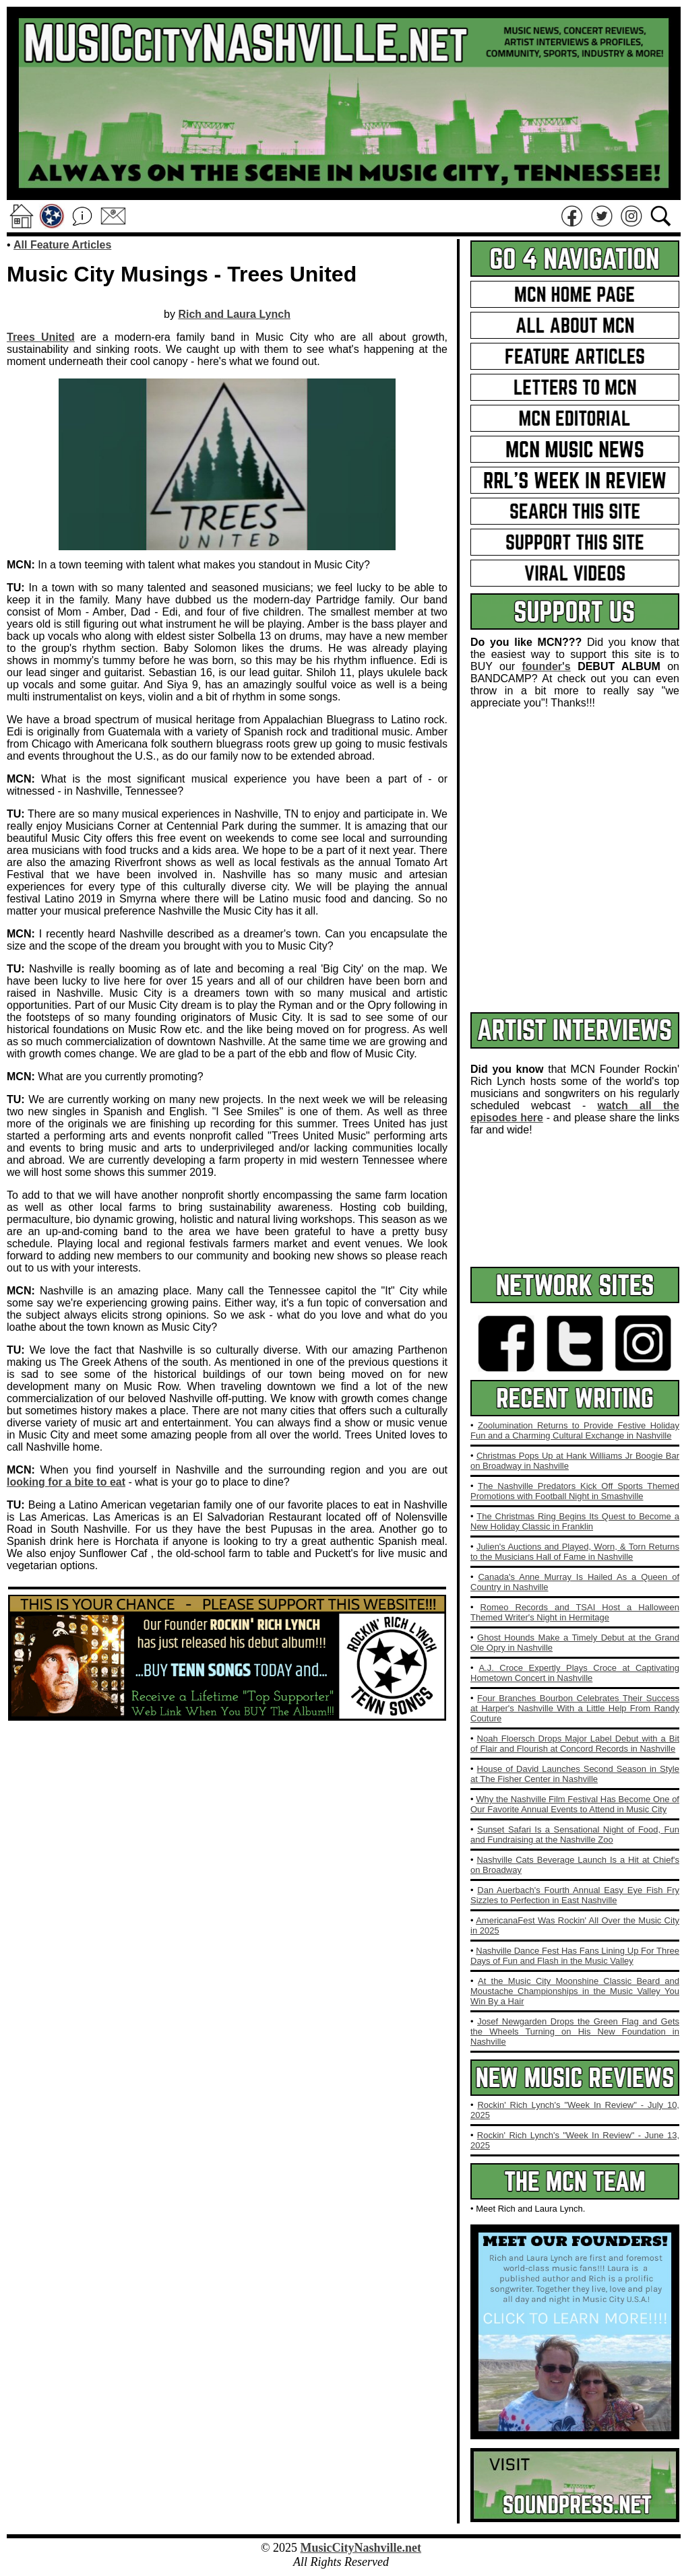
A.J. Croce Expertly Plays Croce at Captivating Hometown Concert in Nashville (574, 1673)
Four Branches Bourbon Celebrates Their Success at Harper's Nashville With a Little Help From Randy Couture (574, 1708)
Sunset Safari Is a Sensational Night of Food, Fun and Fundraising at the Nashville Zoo (574, 1834)
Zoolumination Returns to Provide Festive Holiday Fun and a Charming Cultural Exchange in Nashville (574, 1430)
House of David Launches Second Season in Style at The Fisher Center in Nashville (574, 1774)
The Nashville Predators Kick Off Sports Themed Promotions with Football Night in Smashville (574, 1491)
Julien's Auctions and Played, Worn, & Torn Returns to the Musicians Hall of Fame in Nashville (574, 1552)
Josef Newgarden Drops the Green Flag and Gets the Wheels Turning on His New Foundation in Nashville (574, 2031)
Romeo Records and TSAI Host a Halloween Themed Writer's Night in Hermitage (574, 1612)
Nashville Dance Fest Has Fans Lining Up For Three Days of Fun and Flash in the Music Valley (574, 1956)
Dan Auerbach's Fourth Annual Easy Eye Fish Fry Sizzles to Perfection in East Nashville (574, 1895)
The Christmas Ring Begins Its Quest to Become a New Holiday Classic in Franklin (574, 1521)
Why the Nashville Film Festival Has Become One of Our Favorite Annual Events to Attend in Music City (574, 1804)
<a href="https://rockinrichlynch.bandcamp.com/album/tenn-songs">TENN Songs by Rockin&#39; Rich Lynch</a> (227, 1769)
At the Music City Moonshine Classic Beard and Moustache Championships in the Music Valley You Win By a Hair (574, 1991)
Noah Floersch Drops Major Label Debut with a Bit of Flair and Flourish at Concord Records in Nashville (574, 1743)
